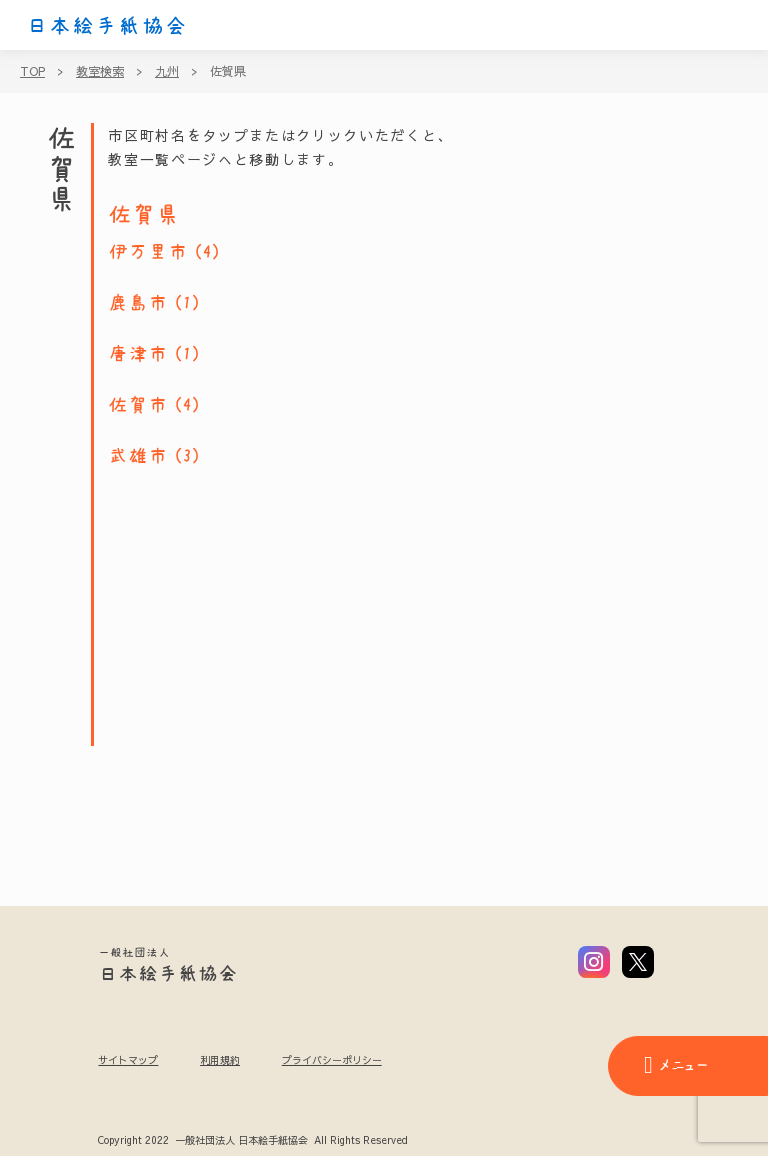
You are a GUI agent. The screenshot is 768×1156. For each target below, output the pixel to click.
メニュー (676, 1065)
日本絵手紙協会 (107, 26)
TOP (32, 71)
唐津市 (138, 354)
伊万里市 (148, 252)
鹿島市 (138, 303)
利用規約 (220, 1060)
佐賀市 (138, 405)
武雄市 (138, 456)
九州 (167, 71)
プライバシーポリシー (332, 1060)
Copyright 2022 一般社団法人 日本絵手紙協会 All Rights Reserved (252, 1141)
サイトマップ (128, 1060)
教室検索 (100, 71)
